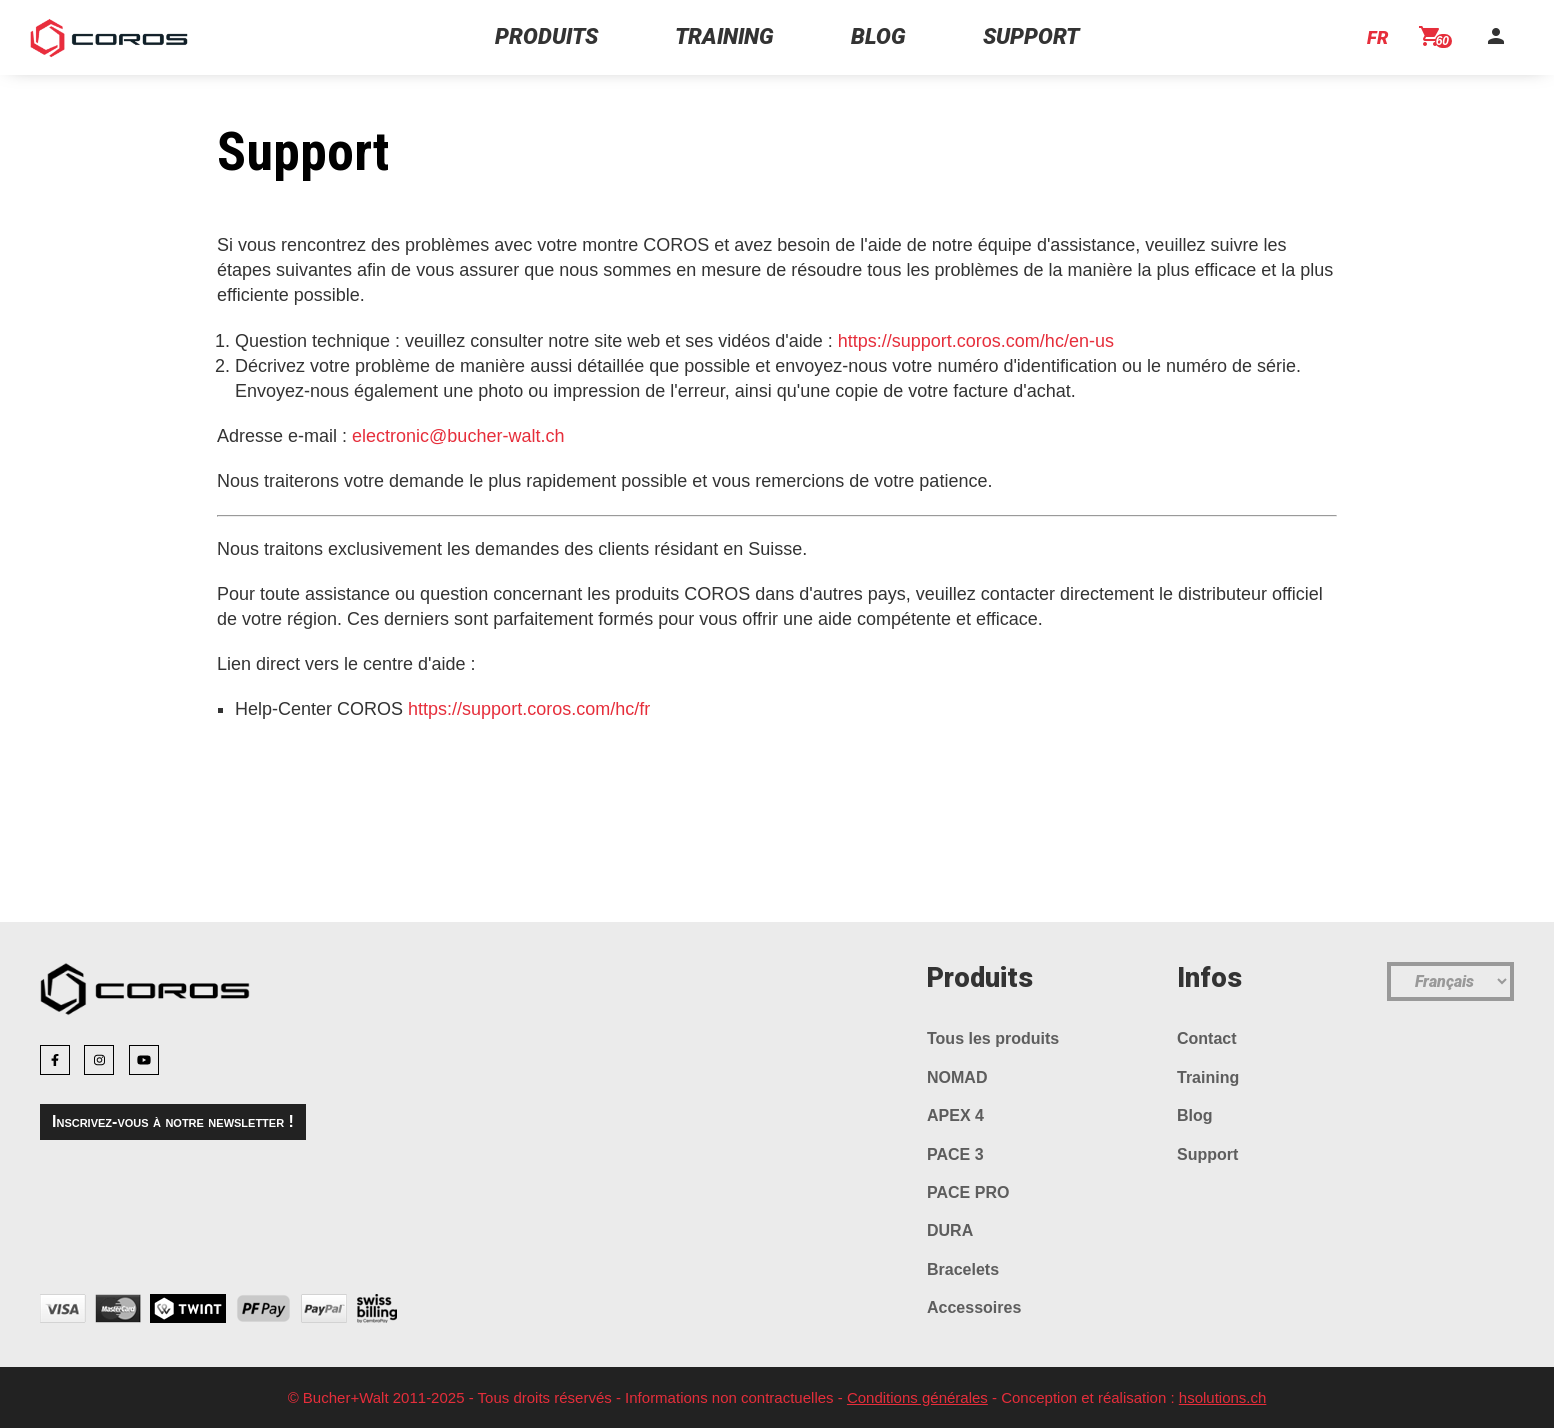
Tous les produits (993, 1038)
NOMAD (957, 1077)
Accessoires (974, 1307)
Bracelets (963, 1269)
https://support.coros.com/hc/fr (529, 709)
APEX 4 (955, 1115)
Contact (1207, 1038)
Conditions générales (917, 1397)
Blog (1195, 1115)
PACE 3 (955, 1154)
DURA (950, 1230)
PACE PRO (968, 1192)
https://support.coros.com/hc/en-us (976, 341)
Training (1208, 1077)
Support (1207, 1154)
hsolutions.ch (1223, 1397)
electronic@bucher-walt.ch (458, 436)
